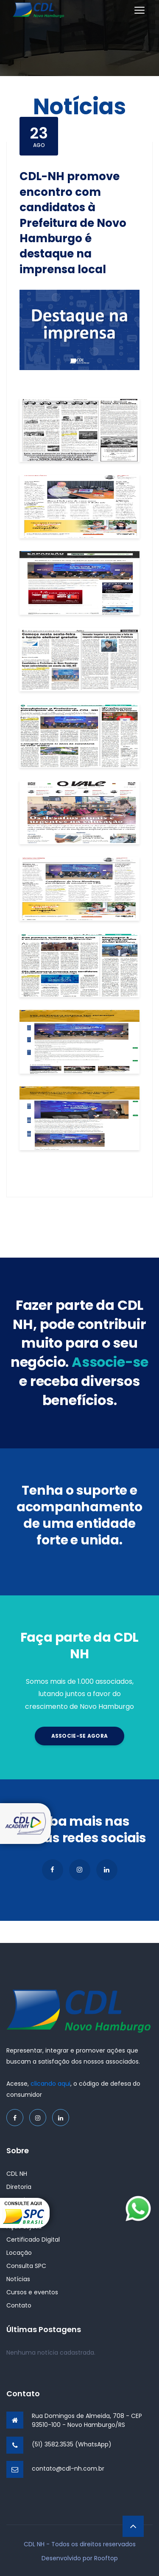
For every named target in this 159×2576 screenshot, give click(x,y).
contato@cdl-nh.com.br (68, 2468)
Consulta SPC (26, 2266)
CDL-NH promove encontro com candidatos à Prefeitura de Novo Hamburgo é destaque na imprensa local (73, 223)
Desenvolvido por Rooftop (80, 2558)
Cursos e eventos (32, 2292)
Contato (18, 2305)
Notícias (18, 2279)
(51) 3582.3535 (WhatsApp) (72, 2444)
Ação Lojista (24, 2226)
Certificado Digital (33, 2239)
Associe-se (22, 2200)
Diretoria (18, 2187)
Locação (19, 2252)
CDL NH (16, 2173)
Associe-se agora (79, 1735)
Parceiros (19, 2213)
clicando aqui (50, 2083)
